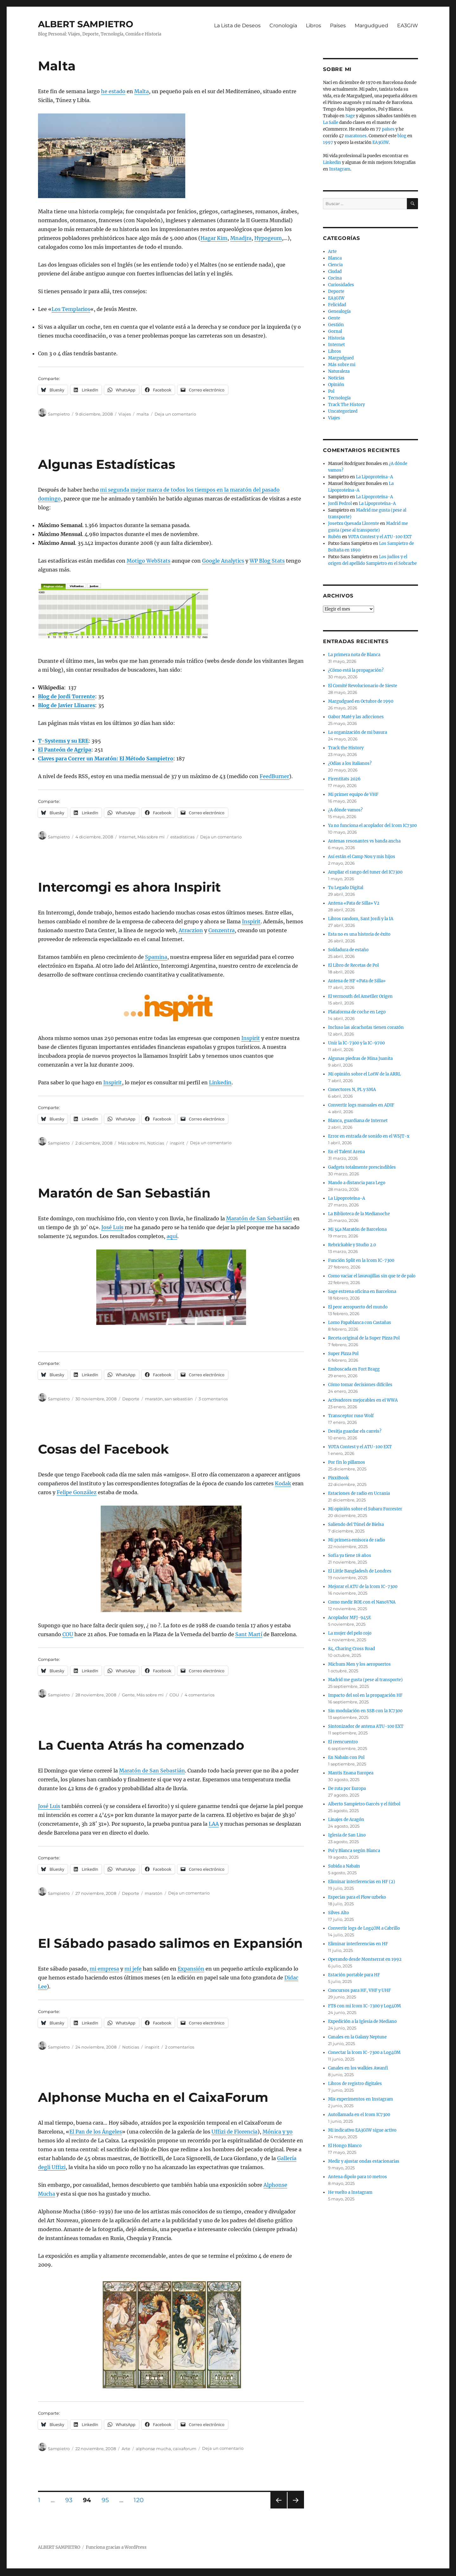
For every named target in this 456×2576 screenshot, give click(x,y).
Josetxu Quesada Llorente (353, 523)
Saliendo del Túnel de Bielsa (356, 1524)
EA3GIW (407, 26)
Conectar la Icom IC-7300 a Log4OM (364, 2052)
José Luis (112, 1227)
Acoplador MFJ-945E (349, 1617)
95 (107, 2500)
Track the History (346, 748)
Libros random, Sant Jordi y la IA (360, 918)
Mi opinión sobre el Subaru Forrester (365, 1509)
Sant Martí (248, 1634)
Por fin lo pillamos (346, 1462)
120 (140, 2500)
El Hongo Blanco (345, 2145)
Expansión (191, 1969)
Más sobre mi (151, 836)
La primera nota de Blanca (354, 654)
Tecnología (339, 398)
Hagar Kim (213, 238)
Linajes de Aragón (346, 1819)
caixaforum (184, 2448)
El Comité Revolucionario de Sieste (362, 685)
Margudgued (371, 26)
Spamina (156, 957)
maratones (356, 136)
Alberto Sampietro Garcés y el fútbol (364, 1804)
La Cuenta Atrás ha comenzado (141, 1745)
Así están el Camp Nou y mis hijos (361, 856)
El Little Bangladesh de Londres (359, 1571)
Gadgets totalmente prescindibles (362, 1167)
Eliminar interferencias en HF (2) (361, 1881)
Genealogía (339, 311)
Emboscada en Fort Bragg (354, 1369)
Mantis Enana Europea (350, 1773)
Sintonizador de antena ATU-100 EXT (365, 1726)
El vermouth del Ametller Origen (360, 996)
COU (67, 1634)
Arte (126, 2448)
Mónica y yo (278, 2131)
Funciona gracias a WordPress (116, 2547)
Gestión (336, 324)
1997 (328, 142)
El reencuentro (343, 1742)
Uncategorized (343, 411)
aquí (172, 1236)
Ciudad (335, 271)
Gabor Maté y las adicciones (356, 717)
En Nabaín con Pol (346, 1757)
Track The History (346, 404)
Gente (128, 1694)
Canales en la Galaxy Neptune (357, 2037)
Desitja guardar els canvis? (354, 1431)
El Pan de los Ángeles (95, 2131)
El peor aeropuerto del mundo (358, 1307)
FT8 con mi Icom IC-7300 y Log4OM (364, 2006)
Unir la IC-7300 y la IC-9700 (356, 1043)
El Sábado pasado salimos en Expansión (170, 1943)
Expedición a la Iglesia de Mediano (362, 2021)
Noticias (155, 1143)
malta (142, 413)
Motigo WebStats (148, 561)
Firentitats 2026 (344, 779)
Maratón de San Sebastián (124, 1193)
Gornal (335, 331)
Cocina (335, 278)
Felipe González (77, 1492)
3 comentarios (213, 1398)
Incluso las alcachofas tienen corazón (366, 1027)
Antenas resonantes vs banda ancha (364, 841)
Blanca (335, 258)
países (388, 129)
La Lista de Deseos (237, 26)
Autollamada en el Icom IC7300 (359, 2114)
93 (71, 2500)
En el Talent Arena (346, 1151)
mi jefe (133, 1969)
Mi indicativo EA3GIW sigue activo (362, 2130)
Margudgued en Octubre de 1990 (360, 701)
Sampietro (59, 413)
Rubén (334, 536)
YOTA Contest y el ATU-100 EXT (380, 536)
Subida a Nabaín (344, 1866)
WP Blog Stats (267, 561)
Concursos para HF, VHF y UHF (359, 1990)
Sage (350, 116)
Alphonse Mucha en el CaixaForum (153, 2097)
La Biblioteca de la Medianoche (359, 1214)
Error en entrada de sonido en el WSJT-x (368, 1136)
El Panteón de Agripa (64, 749)
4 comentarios (199, 1694)
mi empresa (104, 1969)
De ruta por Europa (347, 1788)
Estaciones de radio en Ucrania (359, 1493)
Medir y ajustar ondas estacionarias (363, 2161)
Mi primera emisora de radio (356, 1540)
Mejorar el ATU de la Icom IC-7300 (362, 1586)
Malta (57, 66)
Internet (127, 836)
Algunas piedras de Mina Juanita (360, 1058)
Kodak (283, 1483)
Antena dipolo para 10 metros (357, 2176)
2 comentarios (179, 2047)
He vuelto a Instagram (350, 2192)
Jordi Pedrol (340, 503)
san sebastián (179, 1398)
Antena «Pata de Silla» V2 (353, 903)
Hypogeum (268, 238)
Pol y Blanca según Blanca (354, 1850)
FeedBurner (274, 776)
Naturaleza (339, 371)
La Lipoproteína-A (374, 477)
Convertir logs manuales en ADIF (361, 1105)
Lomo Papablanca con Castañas (359, 1322)
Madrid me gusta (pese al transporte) (365, 1679)
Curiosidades (341, 284)
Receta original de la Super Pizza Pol (364, 1338)
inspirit (177, 1143)
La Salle (330, 122)
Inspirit (251, 921)
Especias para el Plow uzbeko (357, 1897)
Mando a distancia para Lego (356, 1182)
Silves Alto (338, 1912)
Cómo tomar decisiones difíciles (360, 1384)
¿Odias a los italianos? (349, 763)
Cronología (283, 26)
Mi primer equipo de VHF (353, 794)
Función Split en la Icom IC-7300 (361, 1260)
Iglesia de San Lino (347, 1835)
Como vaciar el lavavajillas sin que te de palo (371, 1276)
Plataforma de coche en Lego (357, 1012)
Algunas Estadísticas (106, 464)
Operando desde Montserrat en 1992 (365, 1959)
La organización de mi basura (357, 732)
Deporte (130, 1398)
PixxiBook (338, 1478)
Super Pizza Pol (343, 1353)
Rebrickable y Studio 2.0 (352, 1245)
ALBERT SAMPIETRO (85, 24)
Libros (313, 26)
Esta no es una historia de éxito (359, 934)
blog (401, 136)
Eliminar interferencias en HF (358, 1944)
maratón (154, 1398)
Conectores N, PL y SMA (352, 1089)
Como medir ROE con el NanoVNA (362, 1602)
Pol (331, 391)
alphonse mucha (153, 2448)
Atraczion (191, 930)
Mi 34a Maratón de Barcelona (357, 1229)
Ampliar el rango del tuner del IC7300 (365, 872)
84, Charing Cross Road (351, 1648)
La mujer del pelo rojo (349, 1633)
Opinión (336, 384)
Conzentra (221, 930)
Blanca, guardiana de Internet (358, 1120)
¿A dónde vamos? (345, 810)
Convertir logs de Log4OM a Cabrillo (364, 1928)
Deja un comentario (175, 413)
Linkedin (220, 1082)
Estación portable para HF (354, 1975)
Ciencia (335, 265)
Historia (336, 338)
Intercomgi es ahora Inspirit (129, 887)
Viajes (124, 413)
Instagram (339, 169)
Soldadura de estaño (348, 949)
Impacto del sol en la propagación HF (365, 1695)
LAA (214, 1824)
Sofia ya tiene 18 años (349, 1555)
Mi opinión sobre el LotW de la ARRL (364, 1074)
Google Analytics (223, 561)
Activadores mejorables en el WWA (363, 1400)
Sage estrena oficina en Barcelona (362, 1291)
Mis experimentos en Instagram (360, 2099)
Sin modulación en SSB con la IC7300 (365, 1711)
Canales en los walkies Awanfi (358, 2068)
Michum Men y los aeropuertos (359, 1664)
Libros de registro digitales (355, 2083)
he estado (113, 91)
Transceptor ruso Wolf (351, 1415)
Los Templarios (71, 309)
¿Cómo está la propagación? (355, 670)
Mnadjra (240, 238)
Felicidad (337, 304)
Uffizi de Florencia (234, 2131)
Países (338, 26)
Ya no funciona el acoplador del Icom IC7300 (372, 825)
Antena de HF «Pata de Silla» (357, 981)
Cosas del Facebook (103, 1449)
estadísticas (182, 836)
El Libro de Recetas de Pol (353, 965)
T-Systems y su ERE (63, 741)
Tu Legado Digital (345, 887)
